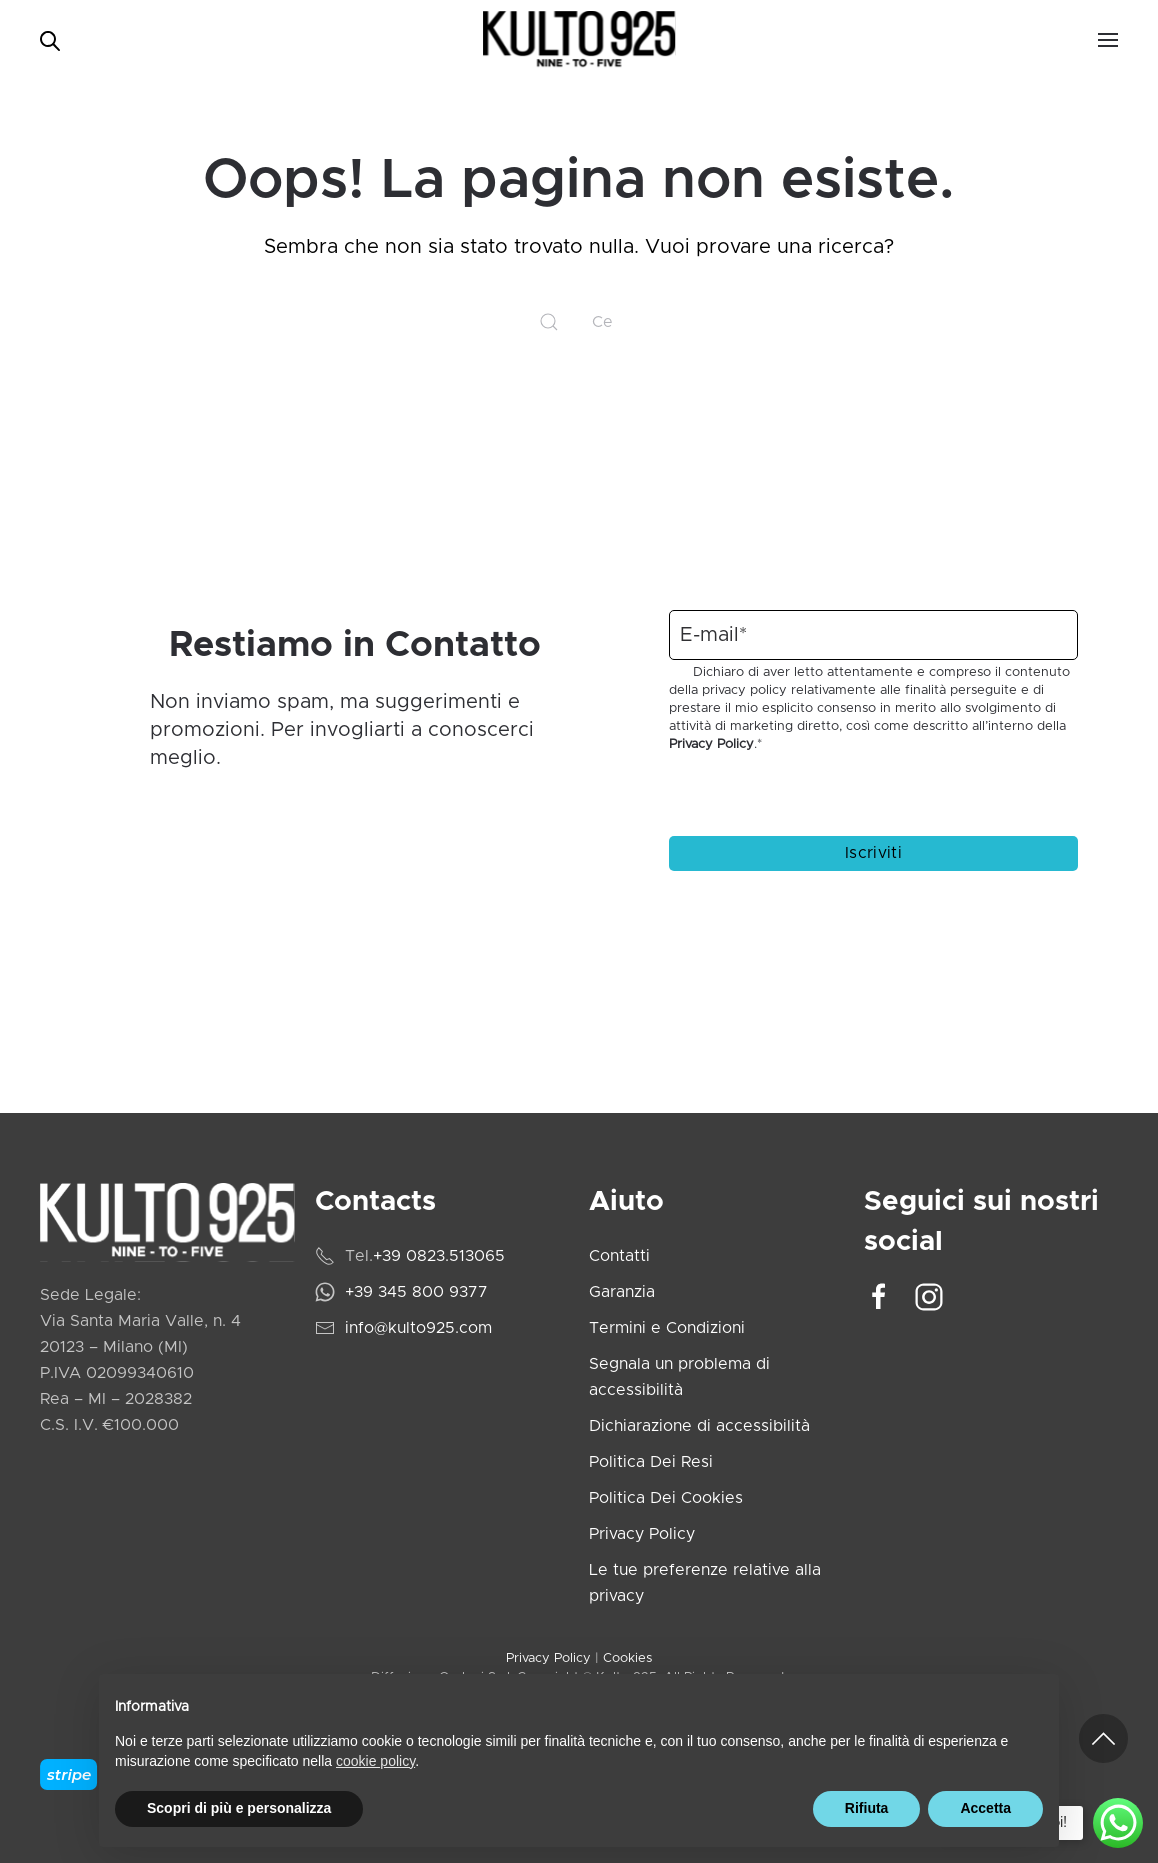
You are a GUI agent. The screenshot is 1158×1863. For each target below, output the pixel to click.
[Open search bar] (50, 39)
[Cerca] (579, 322)
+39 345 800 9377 (416, 1292)
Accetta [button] (985, 1808)
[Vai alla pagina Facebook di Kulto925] (879, 1296)
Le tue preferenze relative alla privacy (705, 1583)
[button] (1108, 40)
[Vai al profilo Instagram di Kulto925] (929, 1296)
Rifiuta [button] (867, 1808)
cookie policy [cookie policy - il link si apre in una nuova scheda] (375, 1761)
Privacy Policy (711, 744)
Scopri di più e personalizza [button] (239, 1808)
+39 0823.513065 (439, 1256)
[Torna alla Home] (579, 40)
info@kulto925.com (418, 1328)
